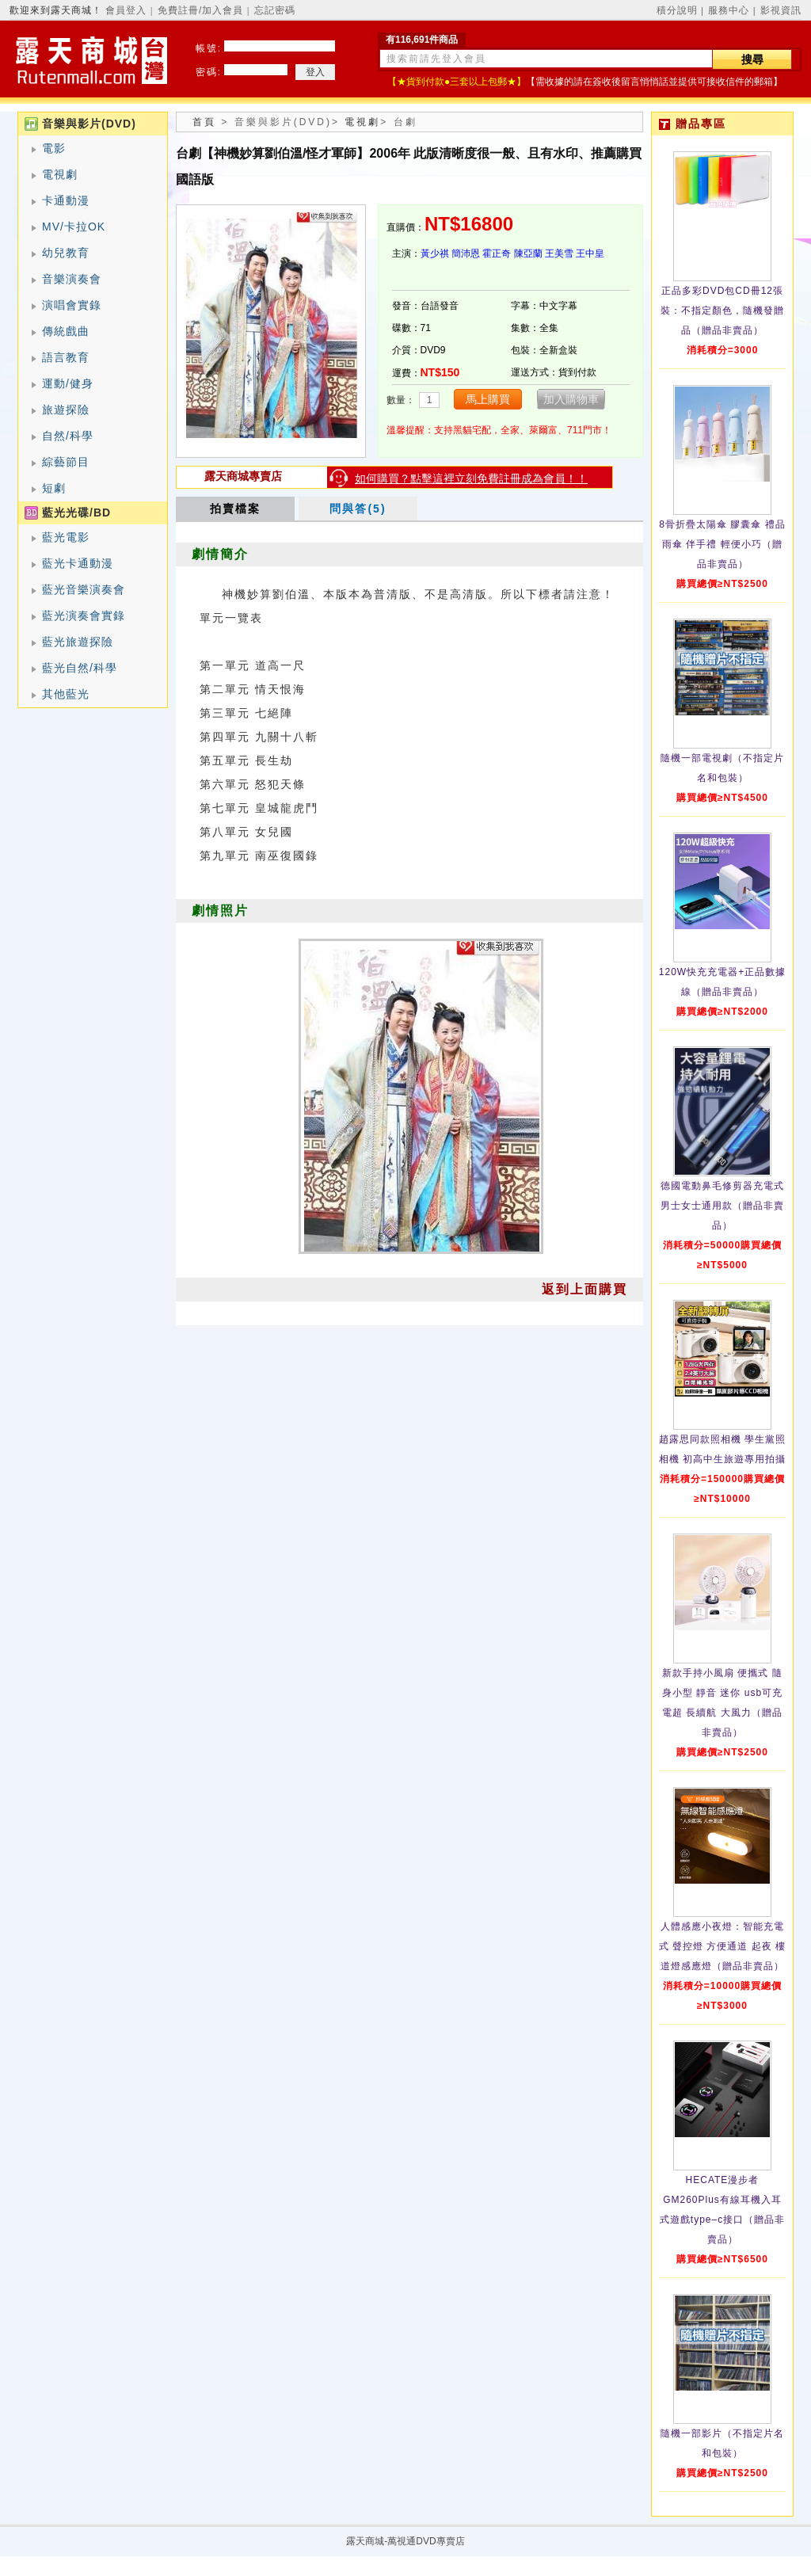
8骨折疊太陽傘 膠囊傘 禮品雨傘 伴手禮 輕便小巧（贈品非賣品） (722, 544)
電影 (54, 148)
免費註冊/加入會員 (200, 10)
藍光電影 (65, 537)
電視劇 (60, 174)
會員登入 (126, 10)
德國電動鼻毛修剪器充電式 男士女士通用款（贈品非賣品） (722, 1205)
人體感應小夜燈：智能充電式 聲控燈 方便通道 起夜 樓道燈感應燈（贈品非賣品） (722, 1946)
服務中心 (728, 10)
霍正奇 (496, 253)
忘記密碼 (274, 10)
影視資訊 (780, 10)
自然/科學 (67, 435)
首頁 (204, 122)
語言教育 (65, 357)
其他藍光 (65, 694)
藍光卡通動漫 (77, 563)
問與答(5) (357, 508)
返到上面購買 (584, 1289)
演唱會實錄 (71, 305)
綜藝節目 (65, 461)
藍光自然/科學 (79, 667)
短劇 (54, 488)
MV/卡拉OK (73, 226)
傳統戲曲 (65, 331)
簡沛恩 (465, 253)
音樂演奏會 (71, 278)
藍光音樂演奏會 (83, 589)
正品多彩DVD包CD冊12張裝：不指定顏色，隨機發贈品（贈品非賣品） (722, 310)
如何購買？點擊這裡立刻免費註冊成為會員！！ (471, 478)
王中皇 (590, 253)
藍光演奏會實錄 (83, 615)
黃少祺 (435, 253)
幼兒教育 (65, 252)
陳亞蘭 (528, 253)
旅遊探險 (65, 409)
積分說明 (677, 10)
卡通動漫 (65, 200)
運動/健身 (67, 383)
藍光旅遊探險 (77, 641)
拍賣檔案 (235, 508)
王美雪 (559, 253)
